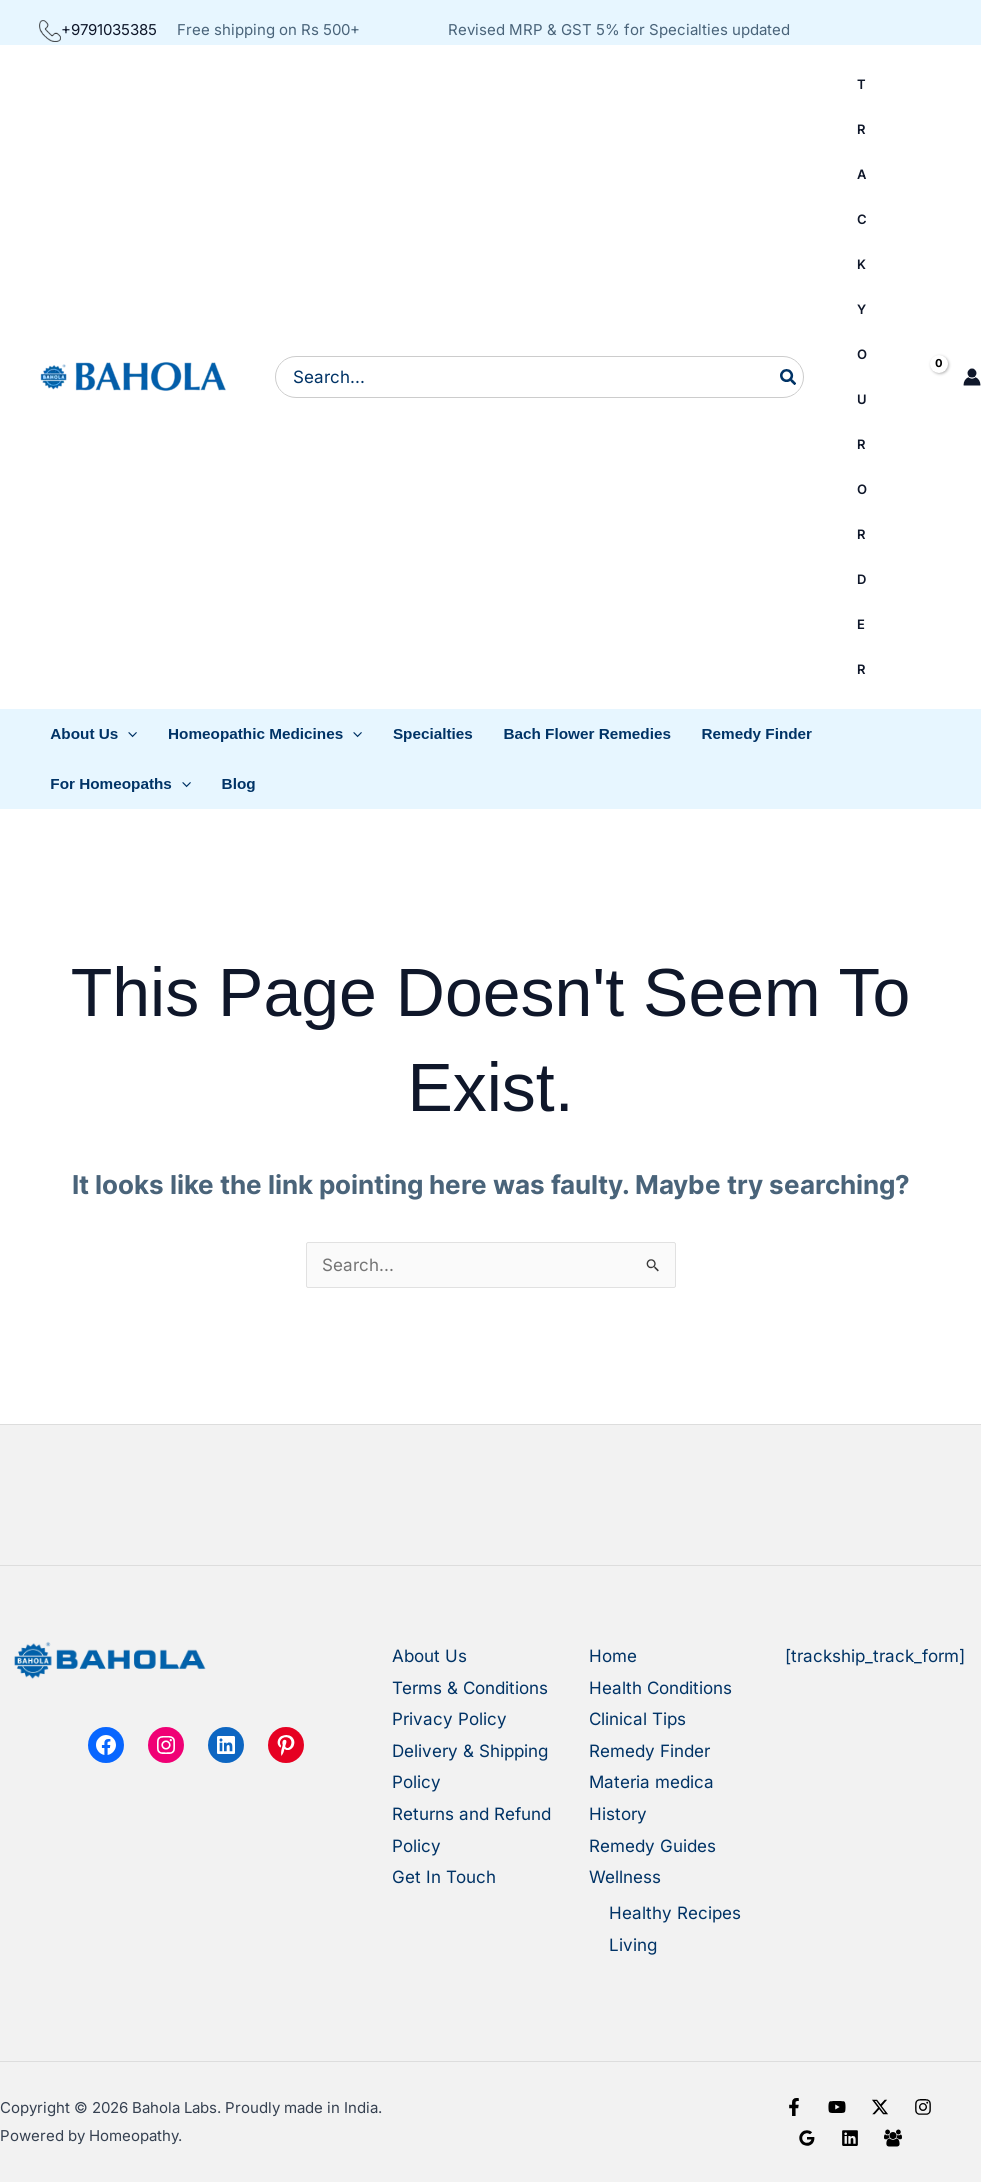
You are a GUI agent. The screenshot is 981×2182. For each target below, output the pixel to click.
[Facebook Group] (893, 2138)
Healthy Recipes (675, 1913)
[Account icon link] (972, 377)
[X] (880, 2107)
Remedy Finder (649, 1751)
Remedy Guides (652, 1846)
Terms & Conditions (470, 1688)
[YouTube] (837, 2107)
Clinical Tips (637, 1719)
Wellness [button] (625, 1877)
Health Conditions (660, 1688)
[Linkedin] (850, 2138)
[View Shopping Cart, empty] (921, 377)
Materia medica (651, 1782)
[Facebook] (794, 2107)
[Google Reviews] (807, 2138)
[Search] (789, 377)
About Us (429, 1656)
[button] (94, 734)
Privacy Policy (449, 1719)
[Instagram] (923, 2107)
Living (633, 1945)
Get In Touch (444, 1877)
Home (613, 1656)
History (618, 1814)
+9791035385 (98, 29)
